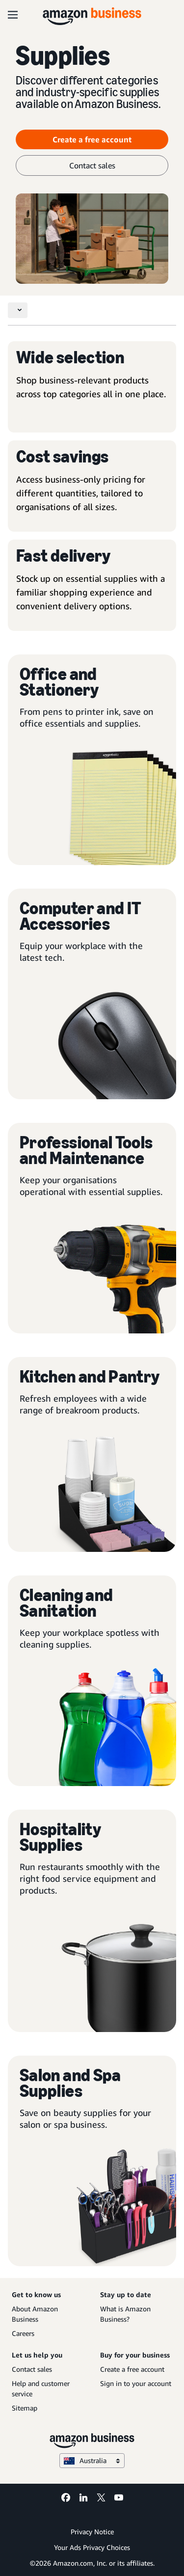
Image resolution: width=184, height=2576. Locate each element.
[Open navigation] (13, 15)
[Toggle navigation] (17, 310)
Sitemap (24, 2408)
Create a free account (132, 2369)
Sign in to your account (135, 2383)
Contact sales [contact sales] (92, 165)
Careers (23, 2333)
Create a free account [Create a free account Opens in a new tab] (92, 139)
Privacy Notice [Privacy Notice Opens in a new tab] (92, 2531)
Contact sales (32, 2369)
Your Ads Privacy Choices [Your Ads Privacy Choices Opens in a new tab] (92, 2547)
